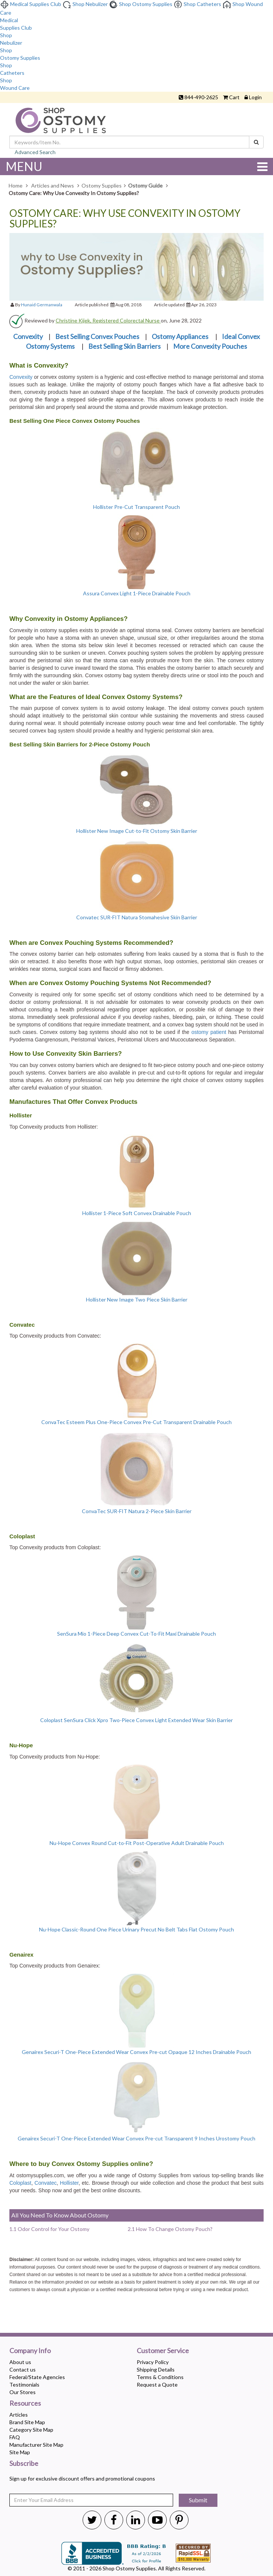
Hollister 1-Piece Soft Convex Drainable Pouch (136, 1213)
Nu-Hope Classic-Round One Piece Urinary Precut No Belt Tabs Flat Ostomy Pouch (136, 1929)
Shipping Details (156, 2369)
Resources (25, 2403)
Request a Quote (157, 2384)
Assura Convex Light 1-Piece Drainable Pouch (136, 593)
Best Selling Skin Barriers (124, 346)
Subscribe (23, 2463)
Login (255, 97)
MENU (136, 166)
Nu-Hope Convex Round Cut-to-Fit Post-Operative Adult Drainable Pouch (137, 1843)
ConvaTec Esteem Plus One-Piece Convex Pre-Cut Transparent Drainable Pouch (136, 1422)
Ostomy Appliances (181, 336)
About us (20, 2362)
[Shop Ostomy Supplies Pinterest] (179, 2519)
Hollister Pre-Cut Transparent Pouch (136, 507)
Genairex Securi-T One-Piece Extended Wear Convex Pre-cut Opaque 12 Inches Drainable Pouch (136, 2052)
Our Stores (22, 2392)
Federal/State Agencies (37, 2377)
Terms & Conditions (160, 2377)
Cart (234, 97)
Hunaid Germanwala (41, 304)
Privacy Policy (153, 2362)
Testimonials (24, 2384)
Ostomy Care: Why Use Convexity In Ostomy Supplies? (124, 218)
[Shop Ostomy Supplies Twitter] (92, 2519)
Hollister (69, 2183)
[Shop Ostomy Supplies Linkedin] (135, 2519)
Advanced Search (35, 152)
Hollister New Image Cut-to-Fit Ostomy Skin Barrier (136, 831)
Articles (18, 2414)
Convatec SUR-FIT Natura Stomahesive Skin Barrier (136, 917)
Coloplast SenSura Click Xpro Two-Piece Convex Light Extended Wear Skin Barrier (136, 1720)
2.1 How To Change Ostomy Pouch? (170, 2229)
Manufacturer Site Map (36, 2444)
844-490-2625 (201, 97)
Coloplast (20, 2183)
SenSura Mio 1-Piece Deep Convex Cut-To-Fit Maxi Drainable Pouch (136, 1633)
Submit (198, 2499)
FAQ (14, 2437)
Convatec (46, 2183)
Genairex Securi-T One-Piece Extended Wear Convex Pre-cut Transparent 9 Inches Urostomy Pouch (136, 2138)
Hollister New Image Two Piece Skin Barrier (136, 1299)
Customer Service (163, 2351)
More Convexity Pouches (210, 346)
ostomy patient (209, 1032)
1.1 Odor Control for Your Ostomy (49, 2229)
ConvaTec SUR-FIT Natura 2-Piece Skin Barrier (137, 1511)
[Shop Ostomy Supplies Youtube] (157, 2519)
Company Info (30, 2351)
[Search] (256, 142)
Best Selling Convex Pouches (97, 336)
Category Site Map (31, 2429)
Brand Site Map (27, 2422)
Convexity (28, 336)
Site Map (19, 2452)
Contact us (22, 2369)
